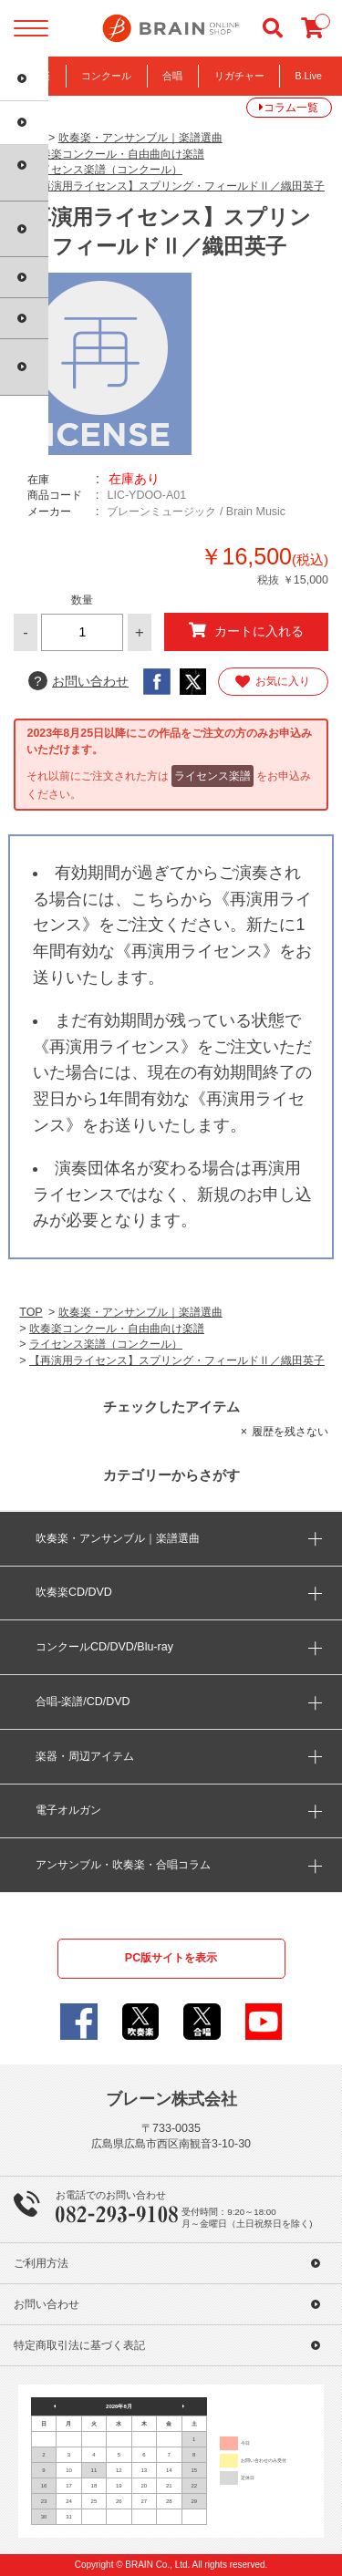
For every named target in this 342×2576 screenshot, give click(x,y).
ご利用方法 (41, 2263)
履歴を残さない (290, 1431)
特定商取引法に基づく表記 (79, 2345)
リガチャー (239, 75)
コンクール (106, 75)
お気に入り (272, 681)
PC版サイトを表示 (171, 1957)
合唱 (172, 75)
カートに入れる (246, 630)
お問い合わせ (78, 681)
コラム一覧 (291, 107)
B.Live (308, 75)
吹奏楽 (35, 75)
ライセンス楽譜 (212, 776)
